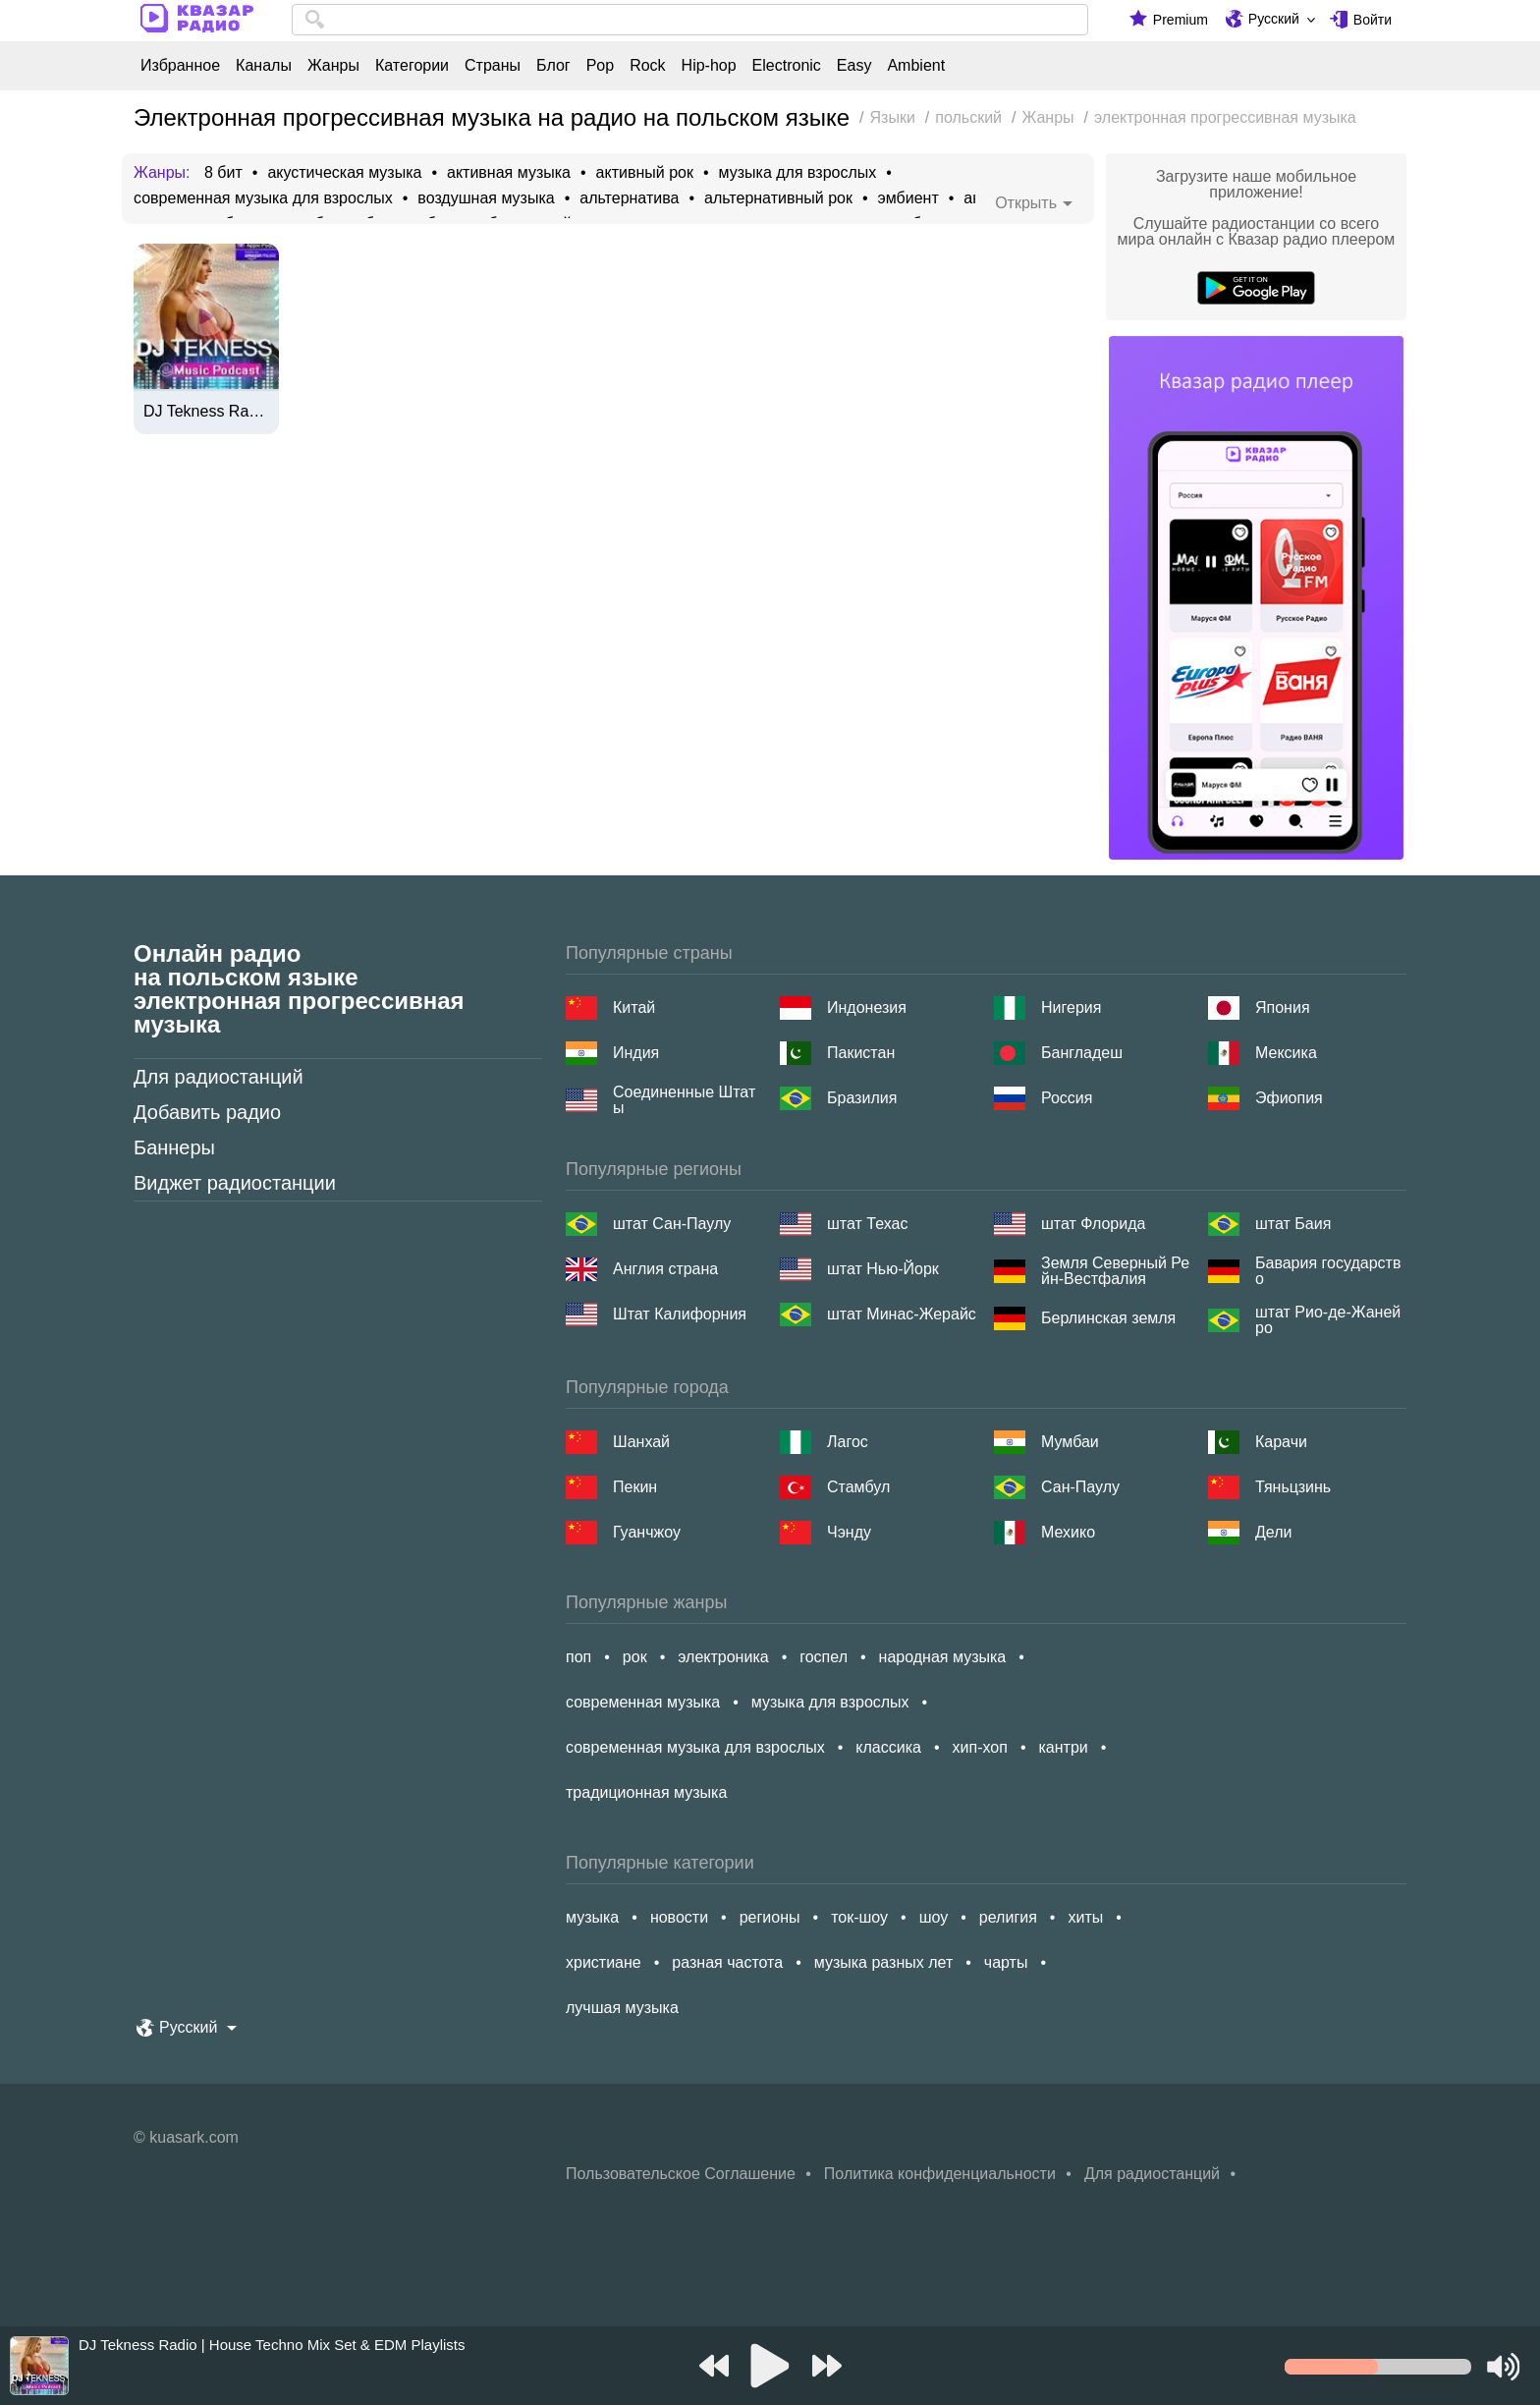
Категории (412, 66)
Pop (600, 66)
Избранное (180, 66)
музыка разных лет (883, 1962)
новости (679, 1917)
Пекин (635, 1487)
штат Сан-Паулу (672, 1223)
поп (578, 1657)
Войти (1372, 20)
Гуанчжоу (647, 1532)
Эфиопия (1289, 1098)
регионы (770, 1917)
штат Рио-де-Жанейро (1328, 1320)
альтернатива (629, 198)
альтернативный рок (778, 198)
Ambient (916, 66)
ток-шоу (859, 1917)
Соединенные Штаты (684, 1100)
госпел (823, 1657)
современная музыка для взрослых (263, 198)
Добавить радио (207, 1112)
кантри (1062, 1747)
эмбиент (908, 198)
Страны (493, 66)
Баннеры (174, 1147)
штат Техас (867, 1223)
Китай (634, 1007)
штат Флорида (1093, 1223)
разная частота (727, 1962)
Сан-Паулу (1080, 1487)
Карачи (1281, 1441)
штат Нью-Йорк (883, 1268)
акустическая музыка (344, 173)
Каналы (264, 66)
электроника (723, 1657)
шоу (934, 1917)
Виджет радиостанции (235, 1183)
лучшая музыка (622, 2007)
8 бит (223, 173)
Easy (854, 66)
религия (1008, 1917)
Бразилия (862, 1098)
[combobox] (690, 19)
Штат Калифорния (679, 1314)
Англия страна (665, 1268)
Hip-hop (709, 66)
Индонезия (867, 1007)
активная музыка (509, 173)
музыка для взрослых (798, 173)
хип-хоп (980, 1747)
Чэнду (849, 1532)
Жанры (333, 66)
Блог (553, 66)
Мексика (1286, 1052)
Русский (1273, 19)
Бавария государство (1328, 1271)
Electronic (786, 66)
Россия (1066, 1098)
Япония (1282, 1007)
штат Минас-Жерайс (901, 1314)
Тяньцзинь (1293, 1487)
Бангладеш (1082, 1052)
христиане (603, 1962)
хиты (1085, 1917)
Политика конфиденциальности (940, 2173)
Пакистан (861, 1052)
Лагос (847, 1441)
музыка (592, 1917)
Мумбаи (1070, 1441)
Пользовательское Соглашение (681, 2173)
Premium (1180, 20)
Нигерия (1071, 1007)
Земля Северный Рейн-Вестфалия (1115, 1271)
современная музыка (643, 1702)
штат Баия (1293, 1223)
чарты (1006, 1962)
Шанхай (641, 1441)
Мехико (1068, 1532)
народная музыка (943, 1657)
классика (888, 1747)
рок (635, 1657)
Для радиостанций (218, 1077)
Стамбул (858, 1487)
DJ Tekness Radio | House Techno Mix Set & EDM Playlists (206, 411)
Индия (636, 1052)
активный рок (644, 173)
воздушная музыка (485, 198)
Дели (1273, 1532)
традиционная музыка (646, 1792)
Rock (647, 66)
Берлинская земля (1108, 1318)
